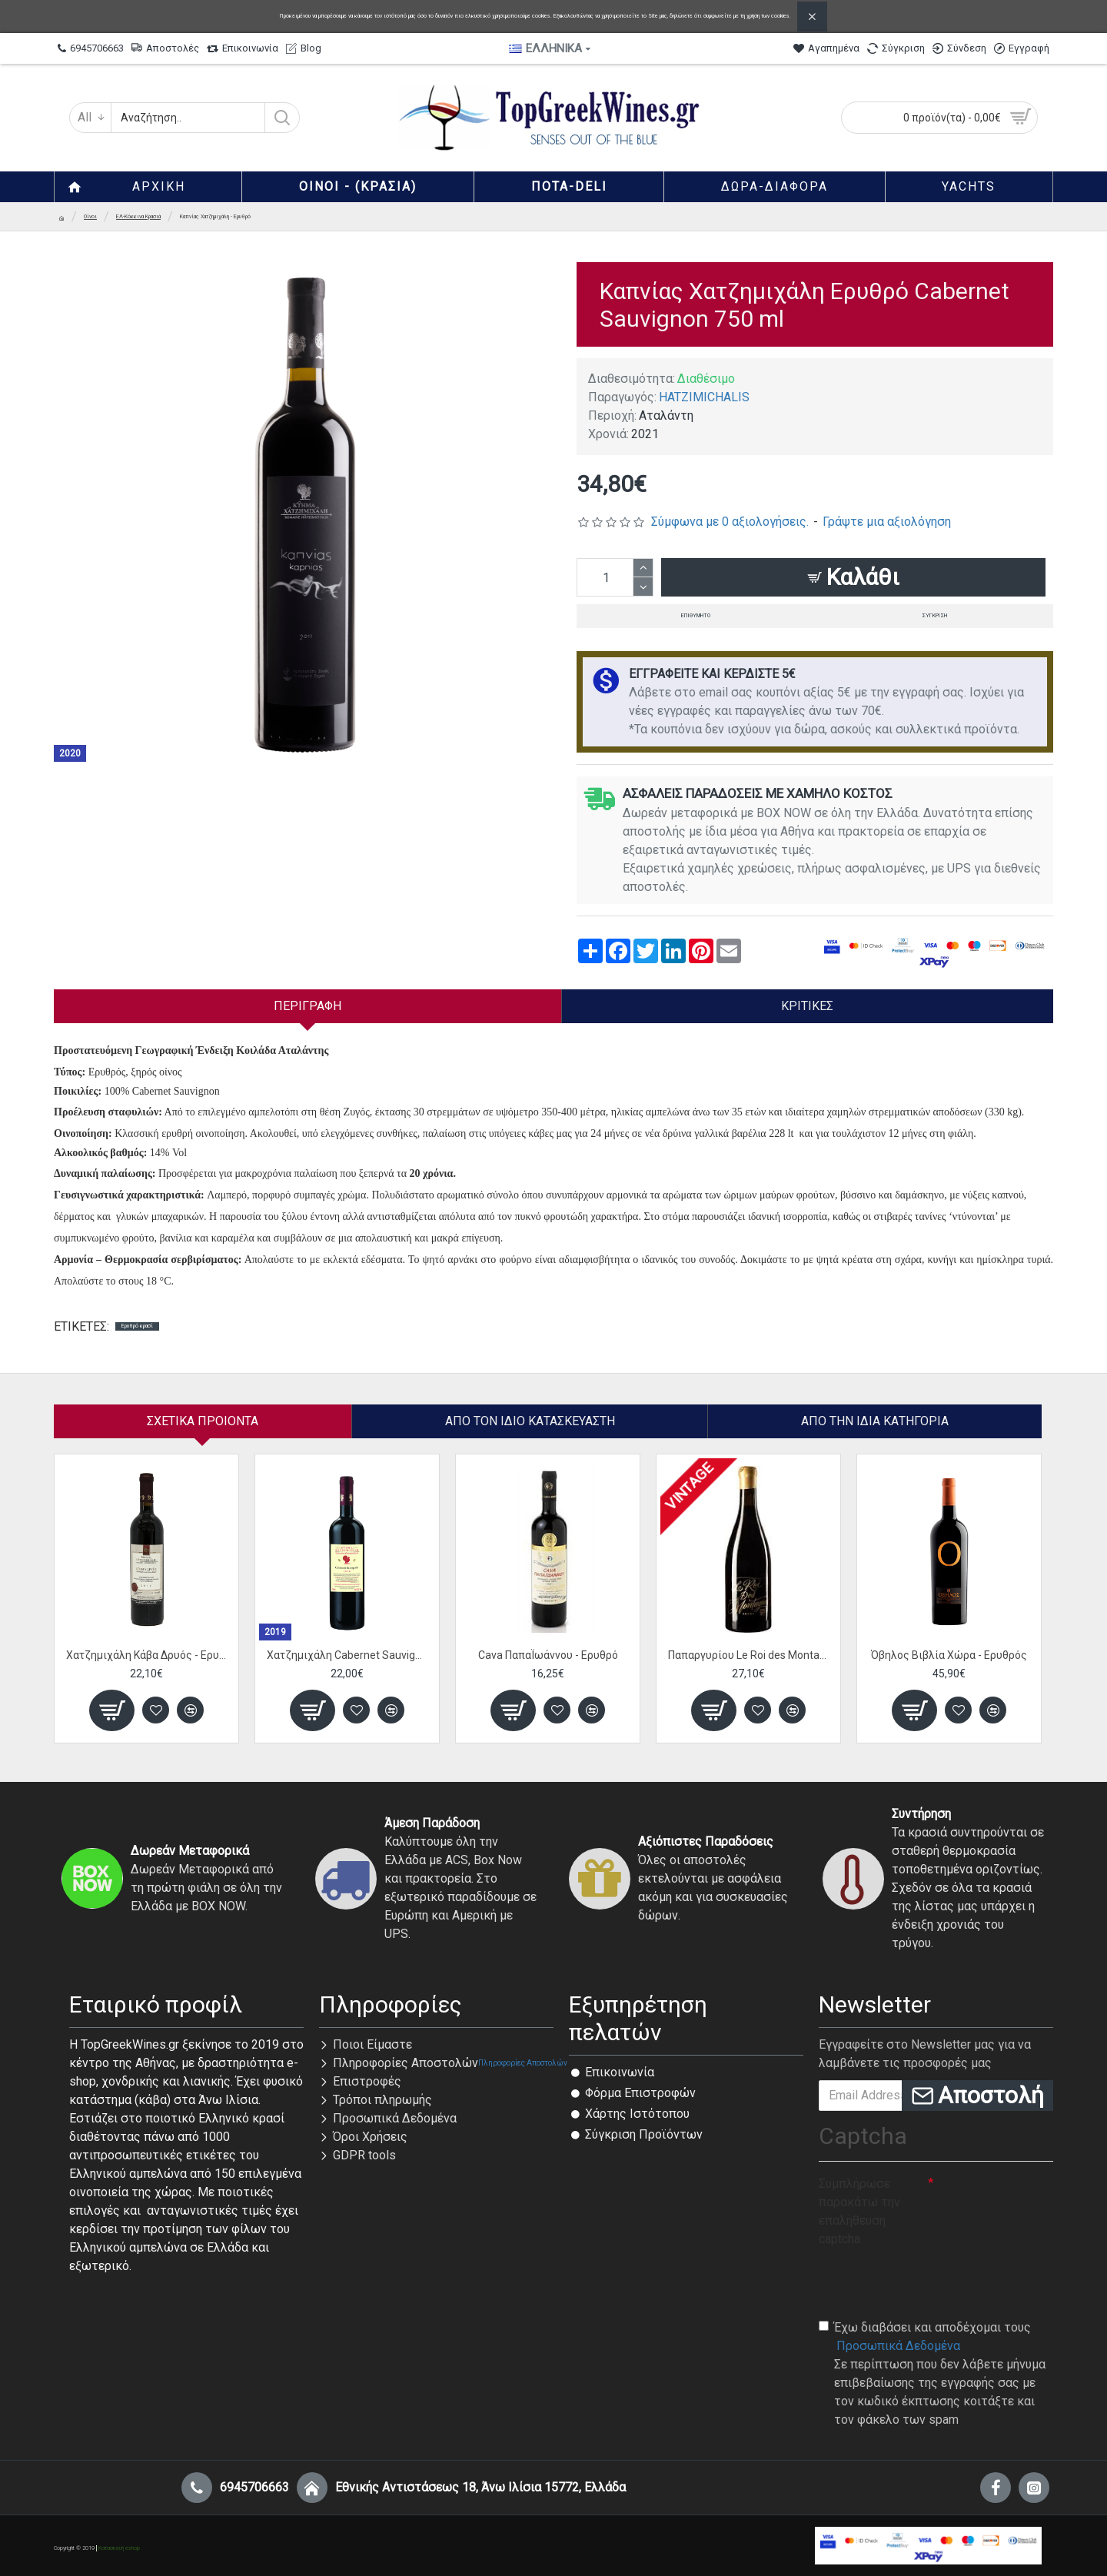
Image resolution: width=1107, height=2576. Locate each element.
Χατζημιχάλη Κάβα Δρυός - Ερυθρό (146, 1655)
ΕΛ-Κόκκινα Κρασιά (138, 217)
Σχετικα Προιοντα (202, 1421)
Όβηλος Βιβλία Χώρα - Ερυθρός (949, 1655)
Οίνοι (90, 217)
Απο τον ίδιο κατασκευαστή (530, 1421)
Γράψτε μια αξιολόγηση (887, 521)
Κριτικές (807, 1006)
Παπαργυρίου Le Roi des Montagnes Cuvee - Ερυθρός (748, 1655)
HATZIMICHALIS (704, 397)
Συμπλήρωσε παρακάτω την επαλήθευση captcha (859, 2211)
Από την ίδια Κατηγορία (875, 1421)
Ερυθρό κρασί (137, 1326)
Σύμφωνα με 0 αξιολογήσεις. (730, 521)
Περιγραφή (307, 1006)
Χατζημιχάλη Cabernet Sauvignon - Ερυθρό (347, 1655)
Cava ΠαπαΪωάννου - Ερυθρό (548, 1655)
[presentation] (935, 2282)
